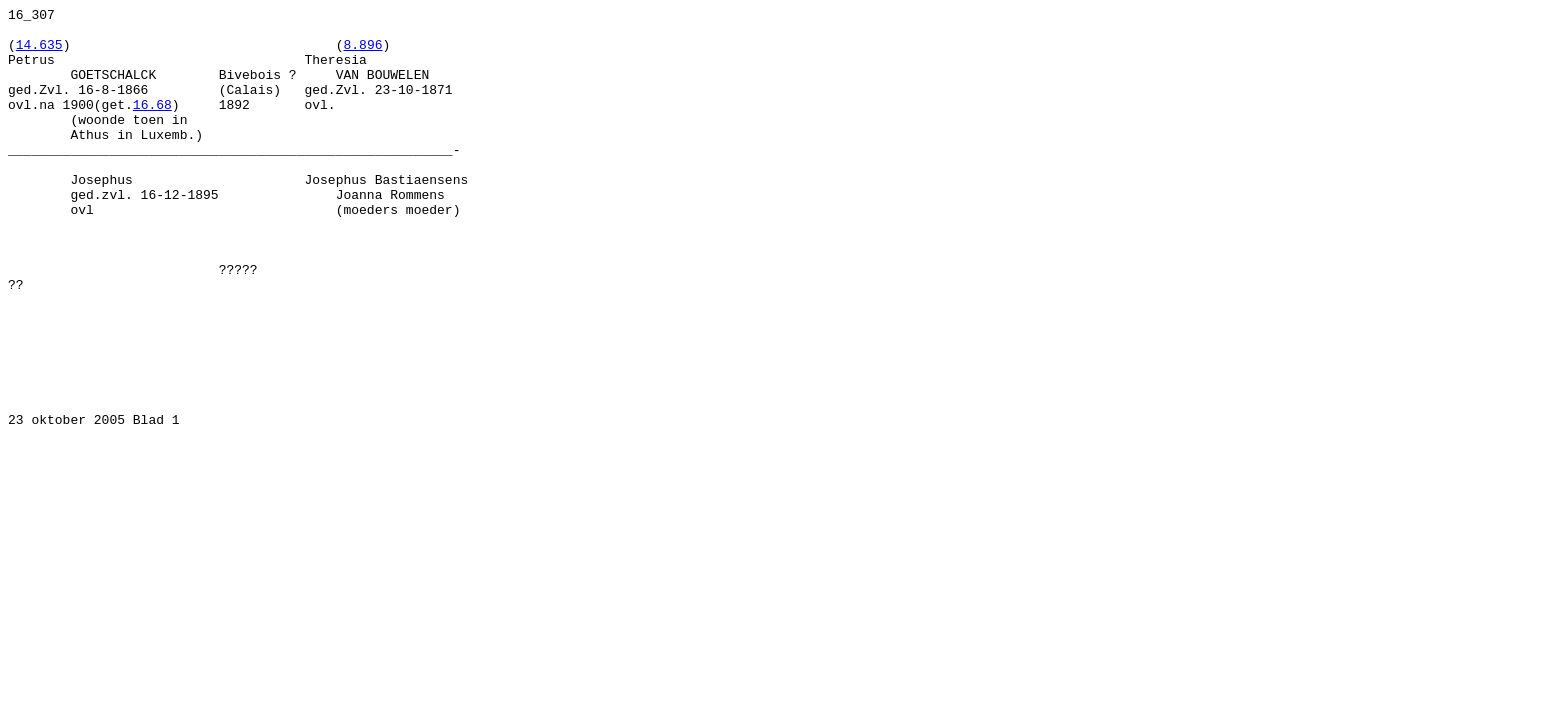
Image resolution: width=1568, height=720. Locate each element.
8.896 (362, 53)
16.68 (152, 125)
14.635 (39, 53)
